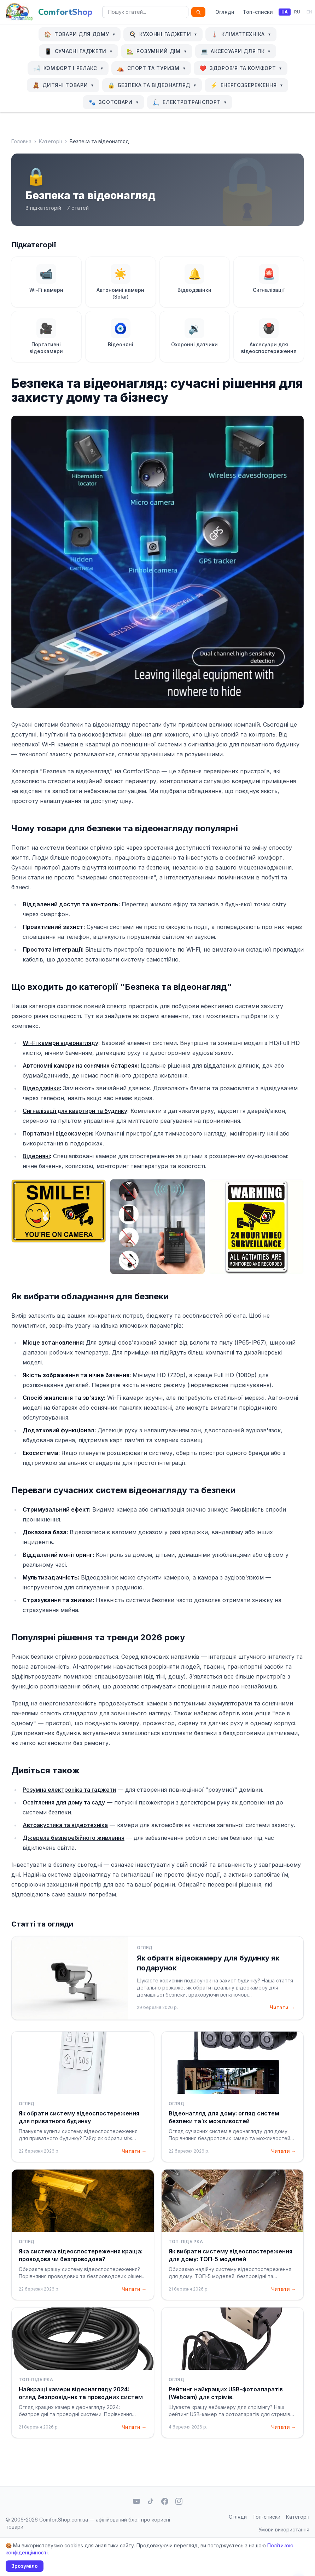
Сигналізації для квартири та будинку (75, 1110)
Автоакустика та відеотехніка (65, 1825)
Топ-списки (258, 12)
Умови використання (283, 2529)
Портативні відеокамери (57, 1133)
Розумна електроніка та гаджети (69, 1789)
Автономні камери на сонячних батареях (80, 1065)
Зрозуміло (24, 2566)
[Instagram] (178, 2501)
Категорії (50, 141)
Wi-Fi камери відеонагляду (60, 1042)
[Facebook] (164, 2501)
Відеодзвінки (41, 1088)
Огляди (224, 12)
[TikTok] (150, 2501)
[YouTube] (136, 2501)
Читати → (282, 2007)
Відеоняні (36, 1156)
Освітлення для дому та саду (64, 1802)
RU (297, 12)
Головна (21, 141)
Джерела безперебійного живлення (73, 1837)
